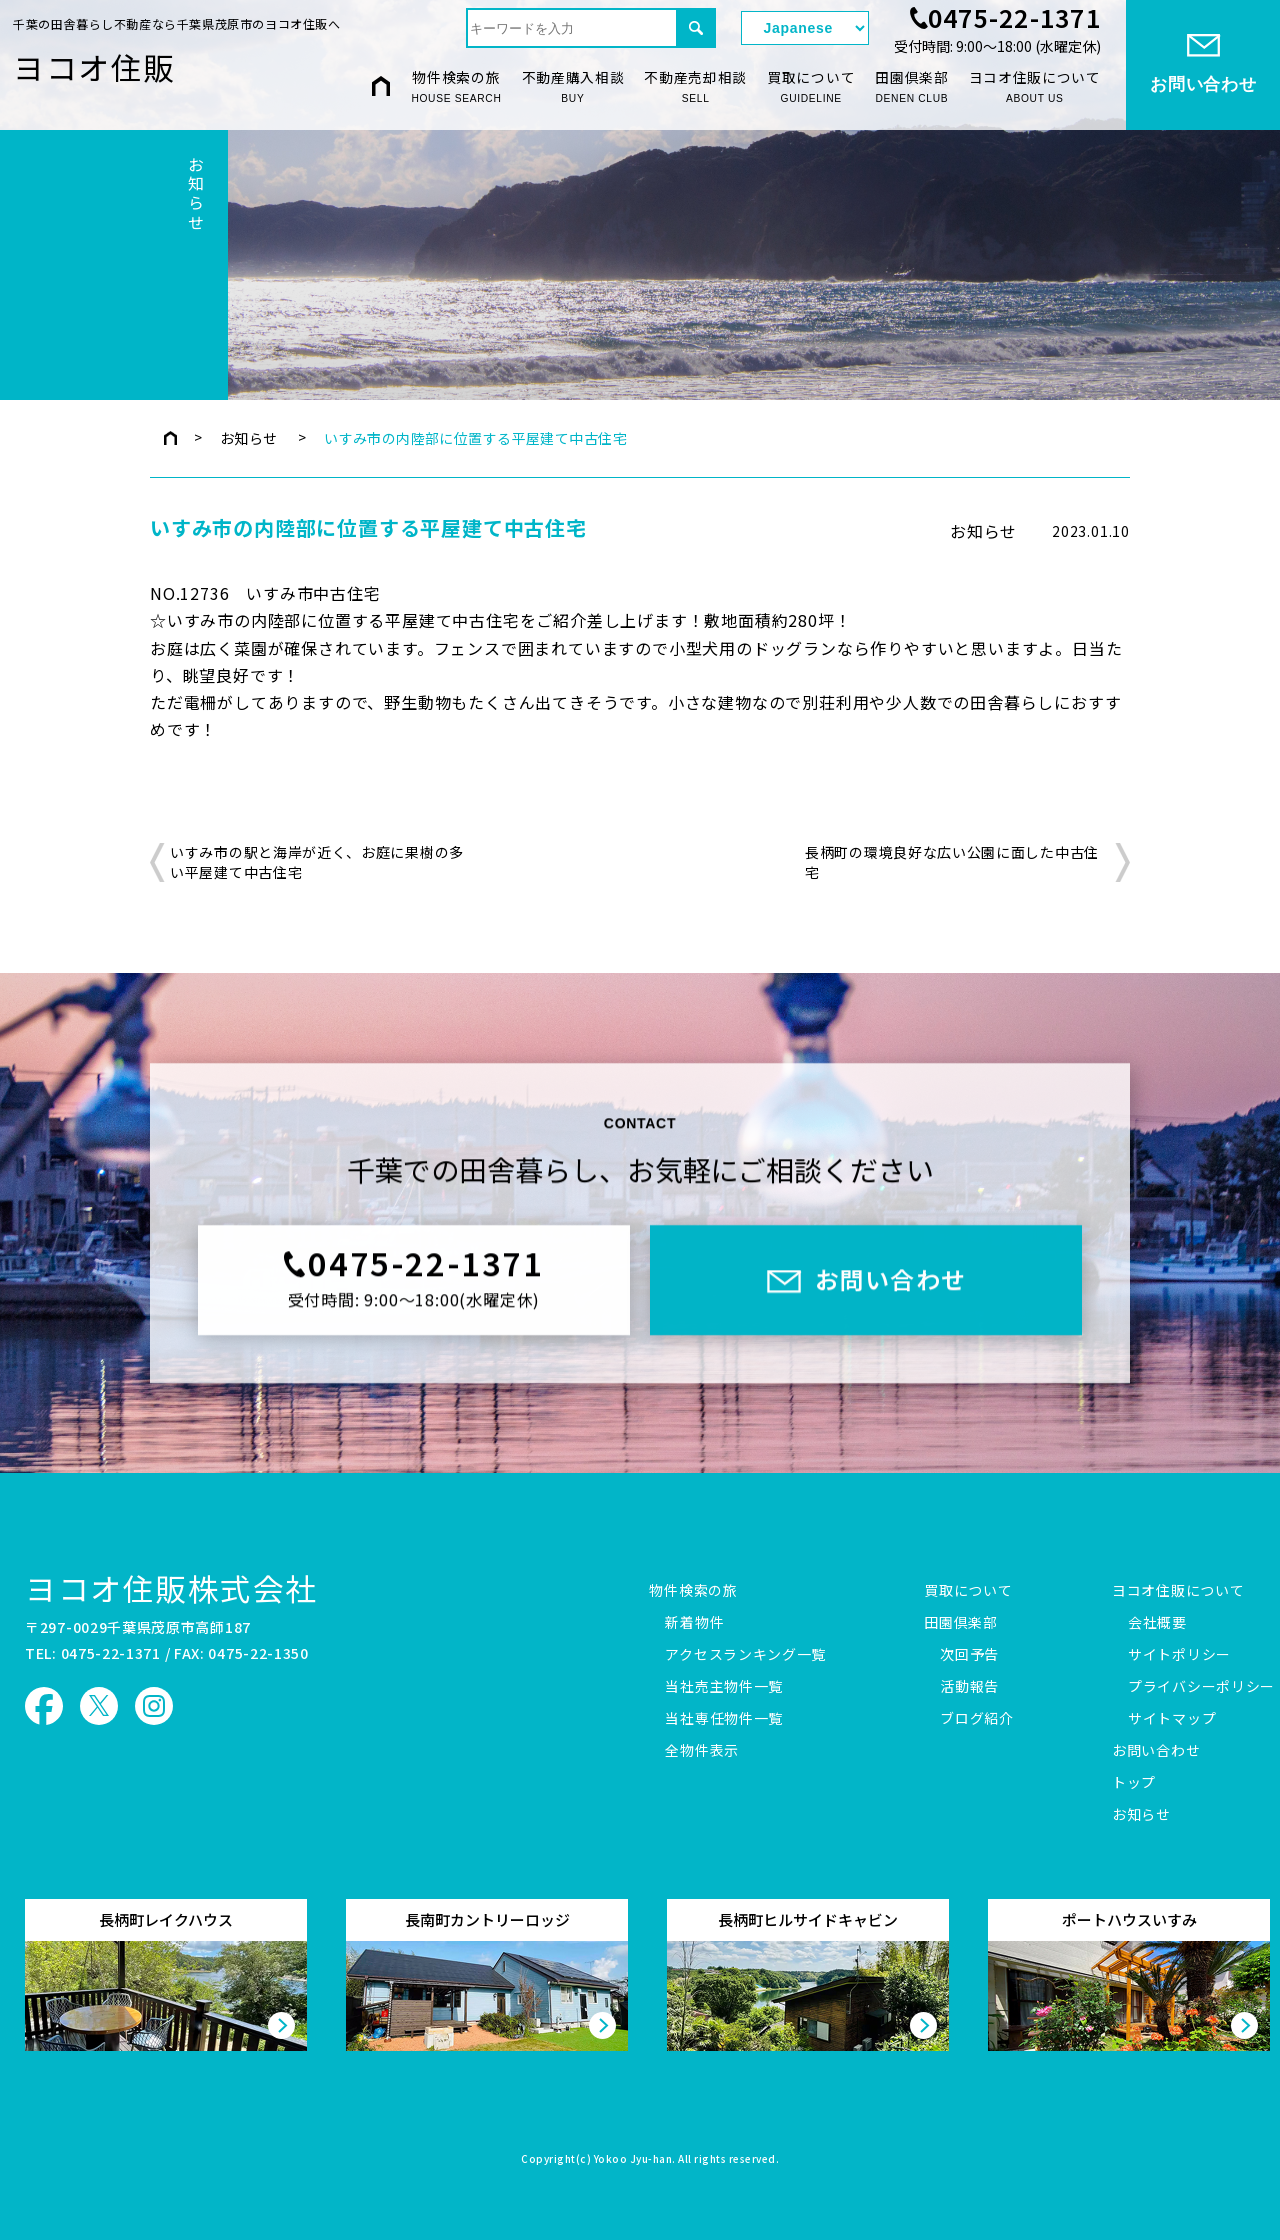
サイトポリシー (1179, 1655)
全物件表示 (702, 1751)
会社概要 (1157, 1623)
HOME (381, 86)
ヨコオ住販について (1035, 87)
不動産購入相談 (573, 87)
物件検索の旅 (456, 87)
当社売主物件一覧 (724, 1687)
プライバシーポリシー (1201, 1687)
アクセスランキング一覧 (745, 1655)
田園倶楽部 (911, 87)
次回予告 (969, 1655)
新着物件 (694, 1623)
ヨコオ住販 (94, 66)
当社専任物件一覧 (724, 1719)
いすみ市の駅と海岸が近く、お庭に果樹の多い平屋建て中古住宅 (317, 862)
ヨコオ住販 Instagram (154, 1706)
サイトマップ (1172, 1719)
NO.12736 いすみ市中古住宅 (265, 593)
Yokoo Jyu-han (633, 2160)
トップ (1134, 1783)
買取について (811, 87)
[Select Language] (805, 28)
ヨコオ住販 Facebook (44, 1706)
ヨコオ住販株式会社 (171, 1587)
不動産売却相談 (695, 87)
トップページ (170, 438)
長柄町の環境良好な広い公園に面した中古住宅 (952, 862)
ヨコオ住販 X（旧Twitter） (99, 1706)
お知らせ (249, 438)
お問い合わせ (1156, 1751)
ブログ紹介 (977, 1719)
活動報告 (969, 1687)
